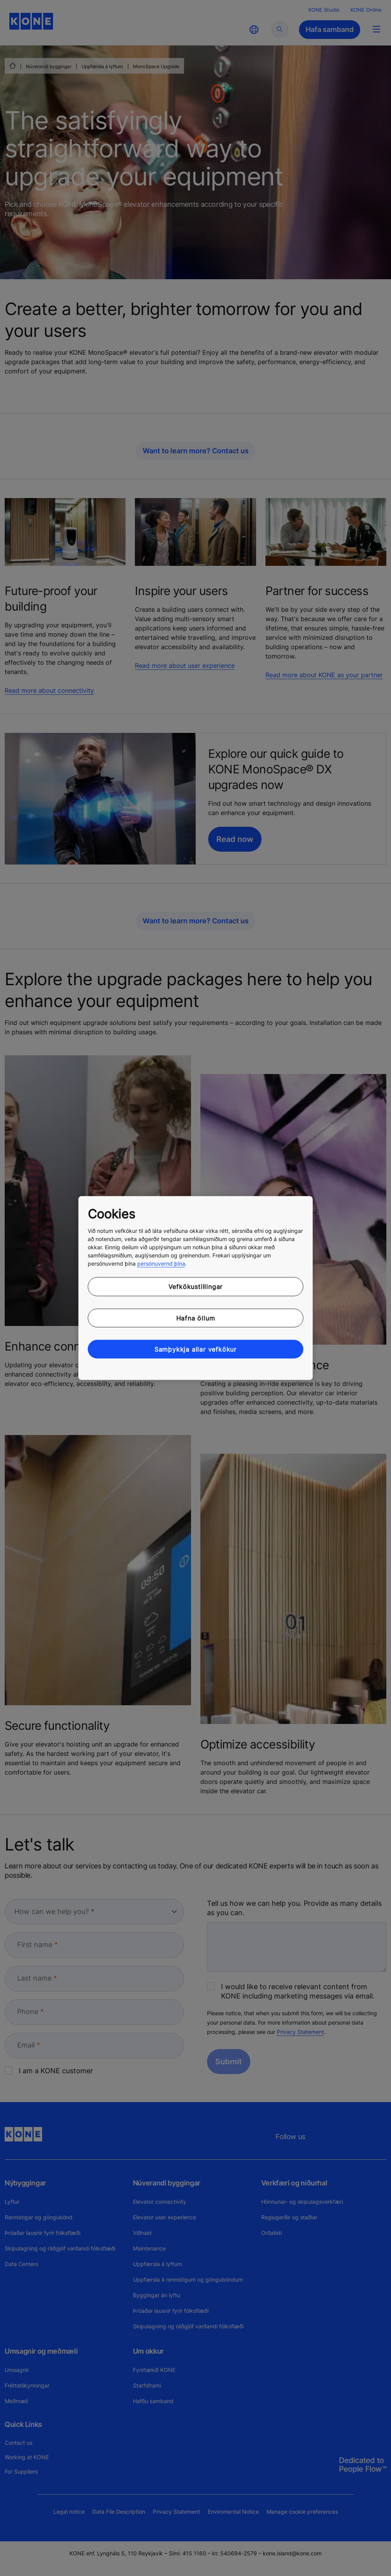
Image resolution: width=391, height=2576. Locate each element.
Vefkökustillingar (195, 1287)
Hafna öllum (195, 1318)
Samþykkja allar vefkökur (195, 1349)
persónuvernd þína (161, 1263)
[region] (195, 1288)
